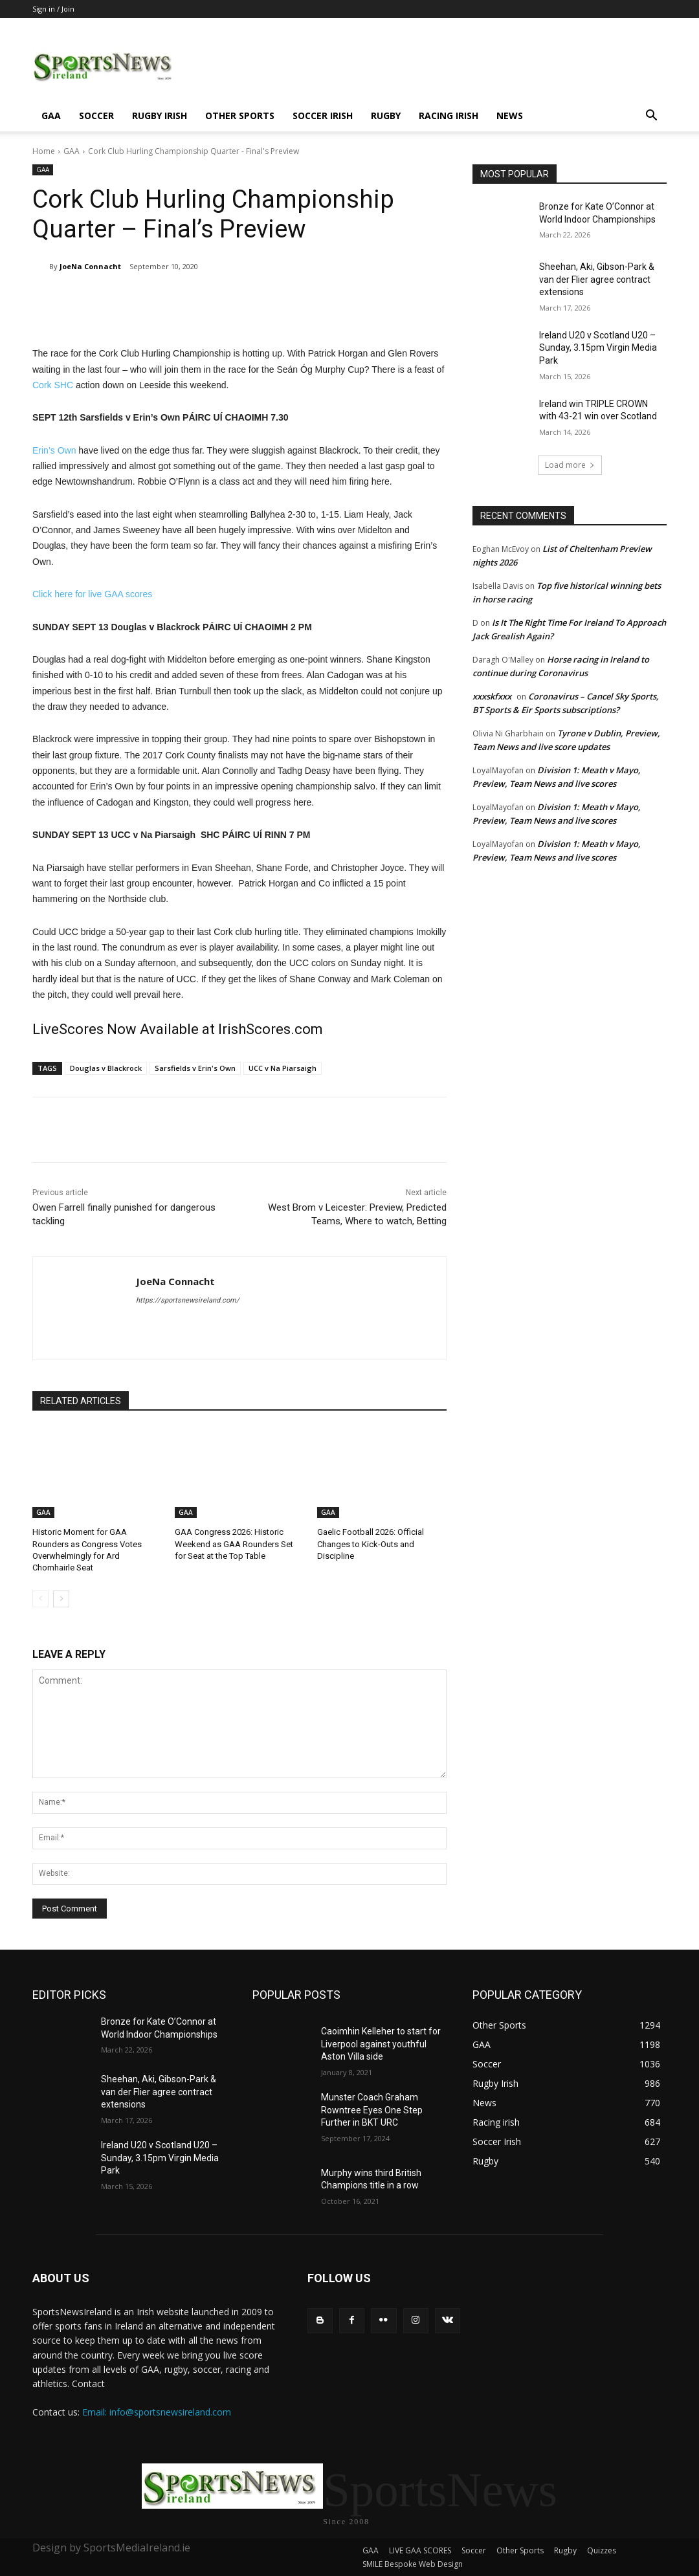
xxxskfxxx (491, 696)
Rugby (386, 115)
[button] (651, 117)
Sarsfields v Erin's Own (195, 1068)
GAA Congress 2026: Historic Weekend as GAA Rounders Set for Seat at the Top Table (234, 1543)
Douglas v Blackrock (106, 1068)
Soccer (96, 115)
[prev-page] (40, 1599)
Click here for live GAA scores (92, 594)
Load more (570, 464)
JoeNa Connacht (90, 266)
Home (43, 151)
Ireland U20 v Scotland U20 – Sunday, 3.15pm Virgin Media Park (598, 348)
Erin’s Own (54, 450)
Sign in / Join (53, 9)
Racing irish (448, 115)
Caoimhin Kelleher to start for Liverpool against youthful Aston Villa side (381, 2044)
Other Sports (239, 115)
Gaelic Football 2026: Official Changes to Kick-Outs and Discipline (370, 1543)
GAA (51, 115)
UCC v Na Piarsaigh (282, 1068)
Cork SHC (52, 385)
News (509, 115)
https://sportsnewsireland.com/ (187, 1300)
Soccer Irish (323, 115)
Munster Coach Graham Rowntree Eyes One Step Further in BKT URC (372, 2110)
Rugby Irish (159, 115)
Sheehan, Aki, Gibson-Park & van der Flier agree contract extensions (596, 279)
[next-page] (61, 1599)
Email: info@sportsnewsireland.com (156, 2412)
